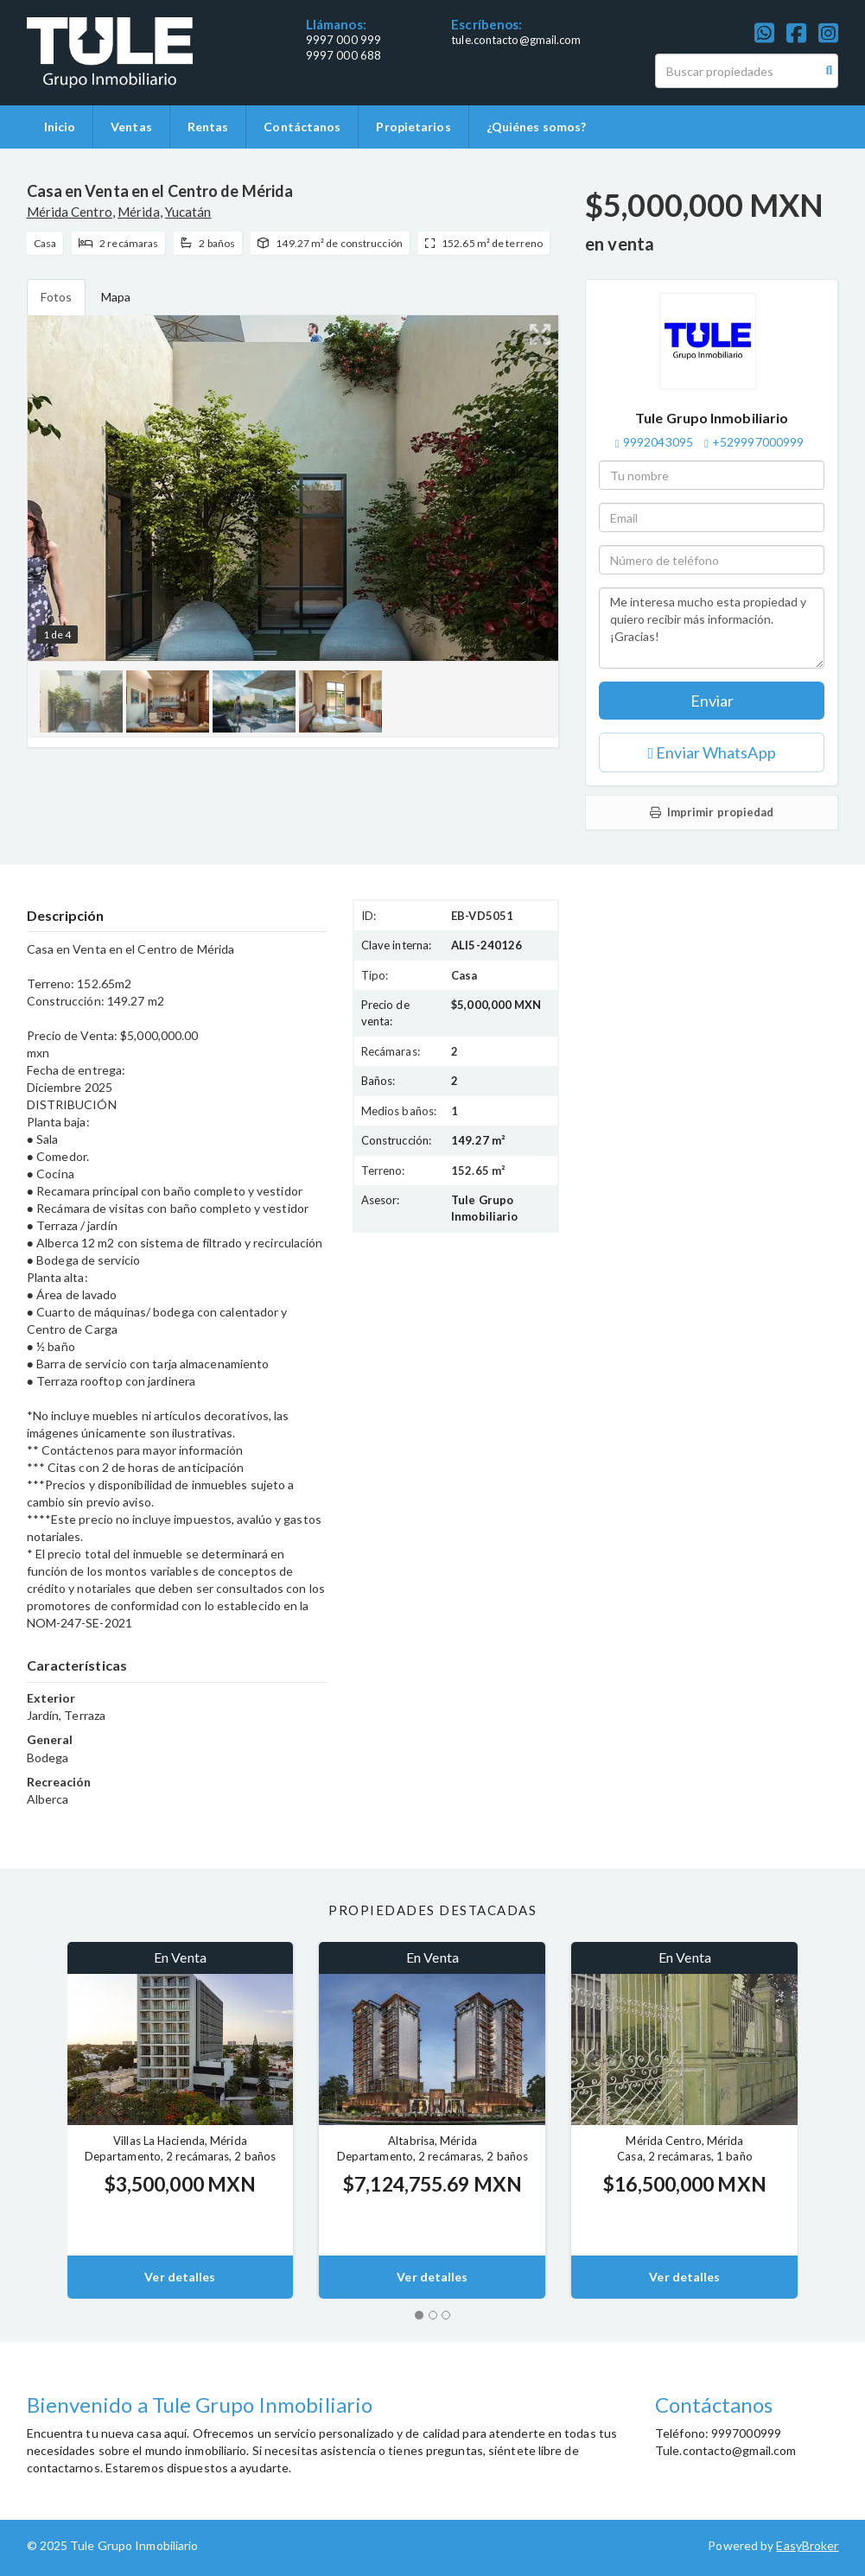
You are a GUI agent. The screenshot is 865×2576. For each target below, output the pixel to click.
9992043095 (658, 442)
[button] (34, 2120)
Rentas (208, 126)
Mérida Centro (69, 211)
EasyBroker (807, 2545)
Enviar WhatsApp (712, 752)
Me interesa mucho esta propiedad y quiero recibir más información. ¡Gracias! (711, 628)
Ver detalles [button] (179, 2276)
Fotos (57, 296)
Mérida (139, 211)
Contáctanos (302, 126)
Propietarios (413, 126)
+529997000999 (758, 442)
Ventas (131, 126)
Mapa (115, 296)
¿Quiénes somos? (537, 126)
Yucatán (188, 211)
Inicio (60, 126)
